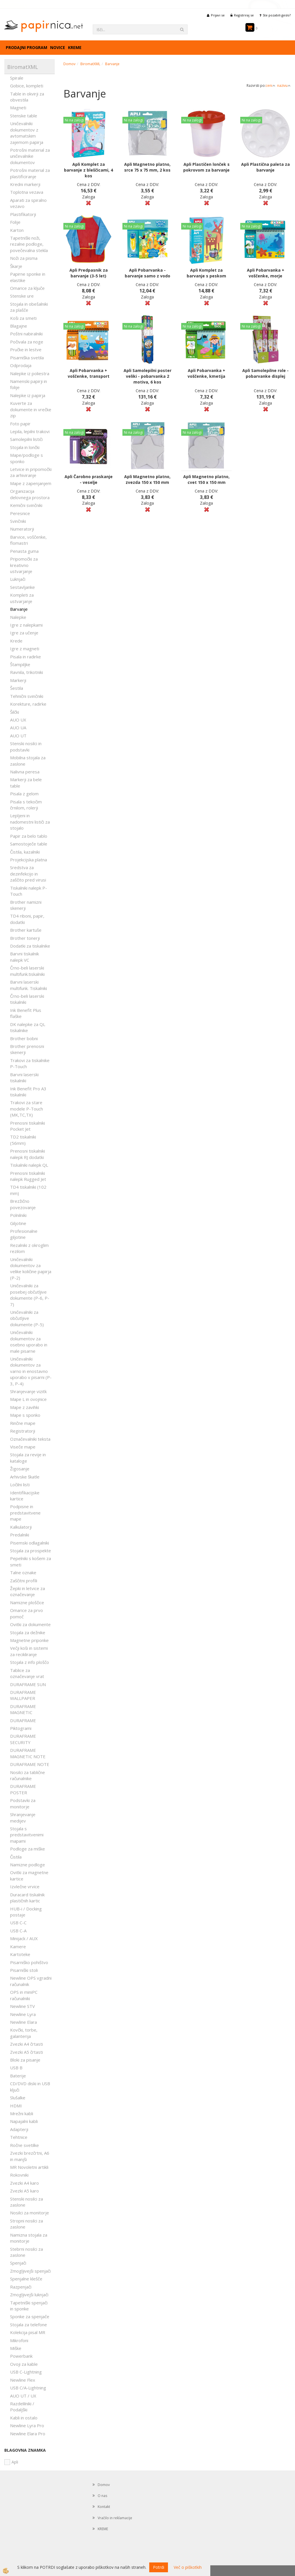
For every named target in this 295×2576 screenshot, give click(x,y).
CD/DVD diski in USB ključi (30, 2086)
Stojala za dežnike (27, 1632)
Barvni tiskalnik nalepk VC (24, 957)
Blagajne (18, 326)
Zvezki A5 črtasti (26, 2052)
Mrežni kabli (21, 2113)
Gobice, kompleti (26, 86)
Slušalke (17, 2097)
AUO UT (18, 736)
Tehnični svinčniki (26, 696)
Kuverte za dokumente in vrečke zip (30, 409)
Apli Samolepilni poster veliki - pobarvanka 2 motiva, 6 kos (147, 376)
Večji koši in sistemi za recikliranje (29, 1651)
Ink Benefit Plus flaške (25, 1013)
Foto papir (20, 423)
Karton (17, 230)
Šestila (16, 688)
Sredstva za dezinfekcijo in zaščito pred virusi (28, 874)
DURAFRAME (23, 1720)
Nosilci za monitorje (29, 2213)
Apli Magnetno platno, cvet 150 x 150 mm (206, 479)
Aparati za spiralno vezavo (28, 203)
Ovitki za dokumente (30, 1624)
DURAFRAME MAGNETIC (23, 1709)
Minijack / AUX (24, 1938)
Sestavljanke (22, 587)
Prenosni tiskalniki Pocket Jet (27, 1126)
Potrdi (158, 2567)
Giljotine (18, 1223)
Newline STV (22, 2006)
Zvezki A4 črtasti (26, 2044)
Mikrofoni (19, 2340)
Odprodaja (20, 365)
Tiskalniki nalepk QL (29, 1165)
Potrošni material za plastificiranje (30, 173)
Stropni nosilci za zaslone (26, 2224)
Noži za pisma (23, 258)
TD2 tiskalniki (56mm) (23, 1140)
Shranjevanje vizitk (28, 1391)
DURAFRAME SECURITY (23, 1739)
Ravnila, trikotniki (26, 672)
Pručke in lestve (25, 349)
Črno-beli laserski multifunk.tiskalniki (27, 971)
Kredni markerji (25, 184)
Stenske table (23, 116)
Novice (57, 47)
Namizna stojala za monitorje (28, 2238)
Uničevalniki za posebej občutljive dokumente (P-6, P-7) (29, 1295)
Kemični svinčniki (26, 505)
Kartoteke (20, 1954)
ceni (270, 85)
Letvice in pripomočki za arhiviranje (31, 472)
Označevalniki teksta (30, 1439)
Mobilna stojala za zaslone (28, 760)
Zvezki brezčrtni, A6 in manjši (29, 2156)
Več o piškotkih (188, 2567)
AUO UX (18, 720)
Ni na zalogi (74, 120)
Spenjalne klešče (26, 2279)
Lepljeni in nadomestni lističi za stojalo (30, 822)
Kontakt (104, 2506)
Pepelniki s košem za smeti (30, 1561)
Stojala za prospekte (30, 1550)
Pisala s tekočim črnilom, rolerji (26, 805)
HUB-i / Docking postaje (26, 1912)
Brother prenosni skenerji (27, 1049)
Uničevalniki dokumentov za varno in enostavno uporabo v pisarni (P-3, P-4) (31, 1371)
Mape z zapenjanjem (30, 483)
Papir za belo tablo (28, 836)
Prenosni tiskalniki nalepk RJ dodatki (27, 1154)
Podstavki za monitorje (22, 1803)
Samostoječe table (28, 844)
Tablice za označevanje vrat (27, 1673)
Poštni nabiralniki (26, 334)
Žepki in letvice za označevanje (27, 1591)
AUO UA (18, 727)
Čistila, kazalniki (25, 852)
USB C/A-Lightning (28, 2388)
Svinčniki (18, 521)
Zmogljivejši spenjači (30, 2271)
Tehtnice (18, 2137)
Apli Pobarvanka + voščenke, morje (265, 273)
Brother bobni (24, 1038)
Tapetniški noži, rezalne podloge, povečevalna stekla (29, 244)
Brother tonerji (25, 938)
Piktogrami (20, 1728)
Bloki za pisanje (25, 2060)
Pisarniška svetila (27, 357)
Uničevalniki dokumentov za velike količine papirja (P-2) (30, 1268)
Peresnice (20, 513)
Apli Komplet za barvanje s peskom (206, 273)
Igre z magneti (24, 648)
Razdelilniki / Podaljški (22, 2406)
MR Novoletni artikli (29, 2167)
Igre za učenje (24, 633)
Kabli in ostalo (23, 2418)
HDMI (16, 2106)
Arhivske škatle (24, 1477)
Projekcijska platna (28, 860)
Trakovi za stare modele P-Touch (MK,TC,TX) (26, 1109)
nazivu (284, 85)
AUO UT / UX (23, 2396)
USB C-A (18, 1931)
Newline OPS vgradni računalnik (31, 1981)
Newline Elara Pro (27, 2433)
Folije (15, 222)
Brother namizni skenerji (25, 905)
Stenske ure (22, 296)
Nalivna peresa (24, 772)
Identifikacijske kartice (24, 1496)
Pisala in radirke (25, 656)
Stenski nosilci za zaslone (26, 2202)
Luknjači (17, 579)
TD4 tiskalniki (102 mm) (28, 1190)
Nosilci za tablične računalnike (27, 1775)
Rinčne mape (22, 1423)
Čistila (16, 1857)
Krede (16, 641)
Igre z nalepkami (26, 625)
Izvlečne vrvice (24, 1886)
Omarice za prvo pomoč (26, 1613)
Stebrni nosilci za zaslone (26, 2252)
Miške (15, 2348)
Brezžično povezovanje (23, 1204)
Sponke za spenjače (29, 2316)
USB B (16, 2067)
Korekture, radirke (28, 704)
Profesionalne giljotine (23, 1234)
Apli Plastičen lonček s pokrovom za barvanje (206, 167)
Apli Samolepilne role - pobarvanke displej (265, 373)
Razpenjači (20, 2287)
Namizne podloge (27, 1864)
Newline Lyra (23, 2014)
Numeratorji (22, 529)
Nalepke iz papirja (27, 395)
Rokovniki (19, 2175)
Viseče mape (22, 1447)
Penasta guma (24, 551)
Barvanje (19, 609)
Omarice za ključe (27, 288)
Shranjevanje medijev (22, 1817)
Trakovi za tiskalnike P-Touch (30, 1063)
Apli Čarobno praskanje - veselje (89, 479)
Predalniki (19, 1535)
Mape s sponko (25, 1415)
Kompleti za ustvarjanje (22, 598)
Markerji (18, 680)
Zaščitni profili (23, 1580)
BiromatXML (90, 63)
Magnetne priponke (29, 1640)
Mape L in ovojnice (28, 1399)
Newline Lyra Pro (27, 2425)
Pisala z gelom (24, 793)
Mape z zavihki (24, 1407)
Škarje (16, 266)
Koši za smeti (23, 318)
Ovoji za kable (24, 2364)
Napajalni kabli (24, 2121)
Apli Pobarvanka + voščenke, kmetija (206, 373)
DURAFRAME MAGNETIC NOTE (28, 1753)
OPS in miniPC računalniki (23, 1995)
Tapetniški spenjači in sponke (29, 2306)
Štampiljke (20, 664)
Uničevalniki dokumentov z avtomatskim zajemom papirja (26, 133)
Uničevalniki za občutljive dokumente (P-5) (27, 1318)
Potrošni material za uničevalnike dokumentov (30, 156)
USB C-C (18, 1922)
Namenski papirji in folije (28, 384)
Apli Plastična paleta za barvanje (265, 167)
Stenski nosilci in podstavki (25, 746)
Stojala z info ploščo (29, 1662)
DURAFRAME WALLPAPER (23, 1695)
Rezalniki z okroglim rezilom (29, 1248)
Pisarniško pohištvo (29, 1962)
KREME (75, 47)
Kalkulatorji (21, 1527)
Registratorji (22, 1431)
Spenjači (18, 2263)
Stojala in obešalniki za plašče (29, 307)
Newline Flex (22, 2380)
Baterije (18, 2076)
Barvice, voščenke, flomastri (28, 540)
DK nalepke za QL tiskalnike (27, 1027)
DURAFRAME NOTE (29, 1764)
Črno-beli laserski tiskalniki (27, 999)
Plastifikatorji (23, 214)
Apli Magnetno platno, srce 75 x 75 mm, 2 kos (147, 167)
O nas (102, 2495)
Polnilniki (18, 1215)
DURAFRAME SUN (28, 1684)
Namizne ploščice (27, 1602)
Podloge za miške (27, 1849)
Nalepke (18, 617)
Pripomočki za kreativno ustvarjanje (24, 565)
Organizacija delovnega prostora (30, 494)
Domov (69, 63)
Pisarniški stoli (24, 1970)
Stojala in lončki (24, 447)
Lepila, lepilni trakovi (30, 431)
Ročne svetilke (24, 2145)
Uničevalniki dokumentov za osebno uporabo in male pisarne (28, 1341)
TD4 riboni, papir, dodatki (27, 919)
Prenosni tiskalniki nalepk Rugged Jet (28, 1176)
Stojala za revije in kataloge (28, 1457)
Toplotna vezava (26, 192)
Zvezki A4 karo (24, 2183)
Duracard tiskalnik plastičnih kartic (27, 1898)
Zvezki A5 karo (24, 2191)
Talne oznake (23, 1572)
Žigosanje (19, 1469)
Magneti (18, 107)
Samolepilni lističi (26, 439)
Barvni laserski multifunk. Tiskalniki (28, 985)
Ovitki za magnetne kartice (29, 1875)
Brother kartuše (25, 930)
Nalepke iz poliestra (29, 373)
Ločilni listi (20, 1484)
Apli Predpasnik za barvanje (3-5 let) (88, 273)
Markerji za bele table (26, 782)
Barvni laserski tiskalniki (24, 1077)
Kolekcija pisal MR (27, 2332)
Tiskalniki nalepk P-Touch (28, 891)
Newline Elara (23, 2022)
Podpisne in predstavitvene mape (25, 1513)
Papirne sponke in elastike (27, 277)
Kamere (18, 1946)
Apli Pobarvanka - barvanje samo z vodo (147, 273)
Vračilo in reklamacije (115, 2517)
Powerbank (21, 2356)
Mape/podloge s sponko (26, 458)
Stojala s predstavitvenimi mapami (27, 1835)
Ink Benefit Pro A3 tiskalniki (28, 1092)
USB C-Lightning (26, 2372)
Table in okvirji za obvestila (27, 97)
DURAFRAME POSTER (23, 1789)
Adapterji (19, 2129)
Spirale (16, 78)
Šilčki (14, 712)
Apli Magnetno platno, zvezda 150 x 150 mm (147, 479)
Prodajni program (26, 47)
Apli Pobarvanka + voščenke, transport (88, 373)
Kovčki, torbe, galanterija (23, 2033)
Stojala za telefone (28, 2324)
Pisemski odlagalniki (29, 1543)
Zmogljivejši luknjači (29, 2294)
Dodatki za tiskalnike (30, 946)
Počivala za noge (26, 342)
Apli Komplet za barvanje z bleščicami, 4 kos (88, 170)
